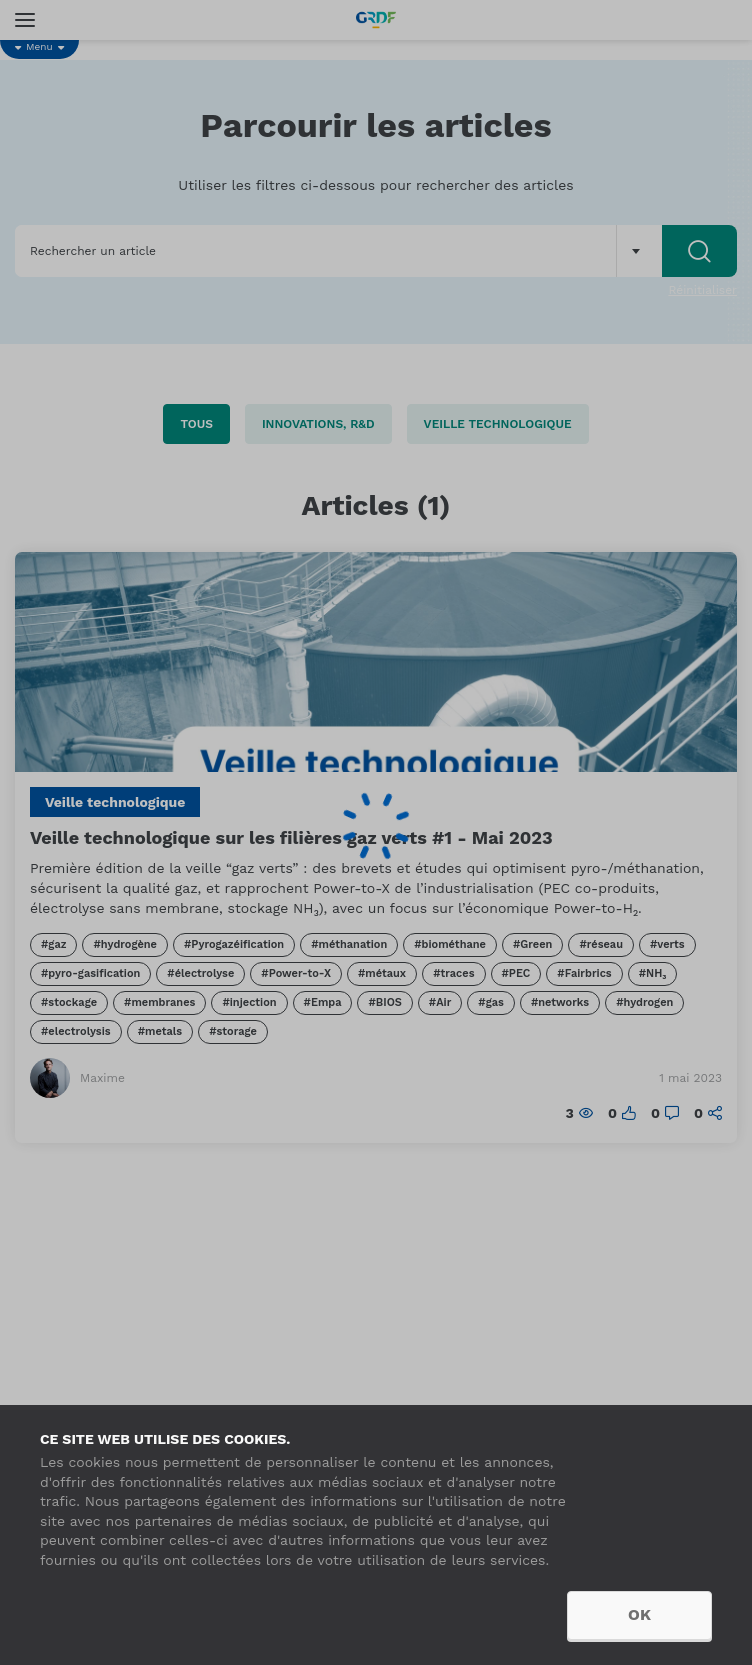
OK (639, 1614)
